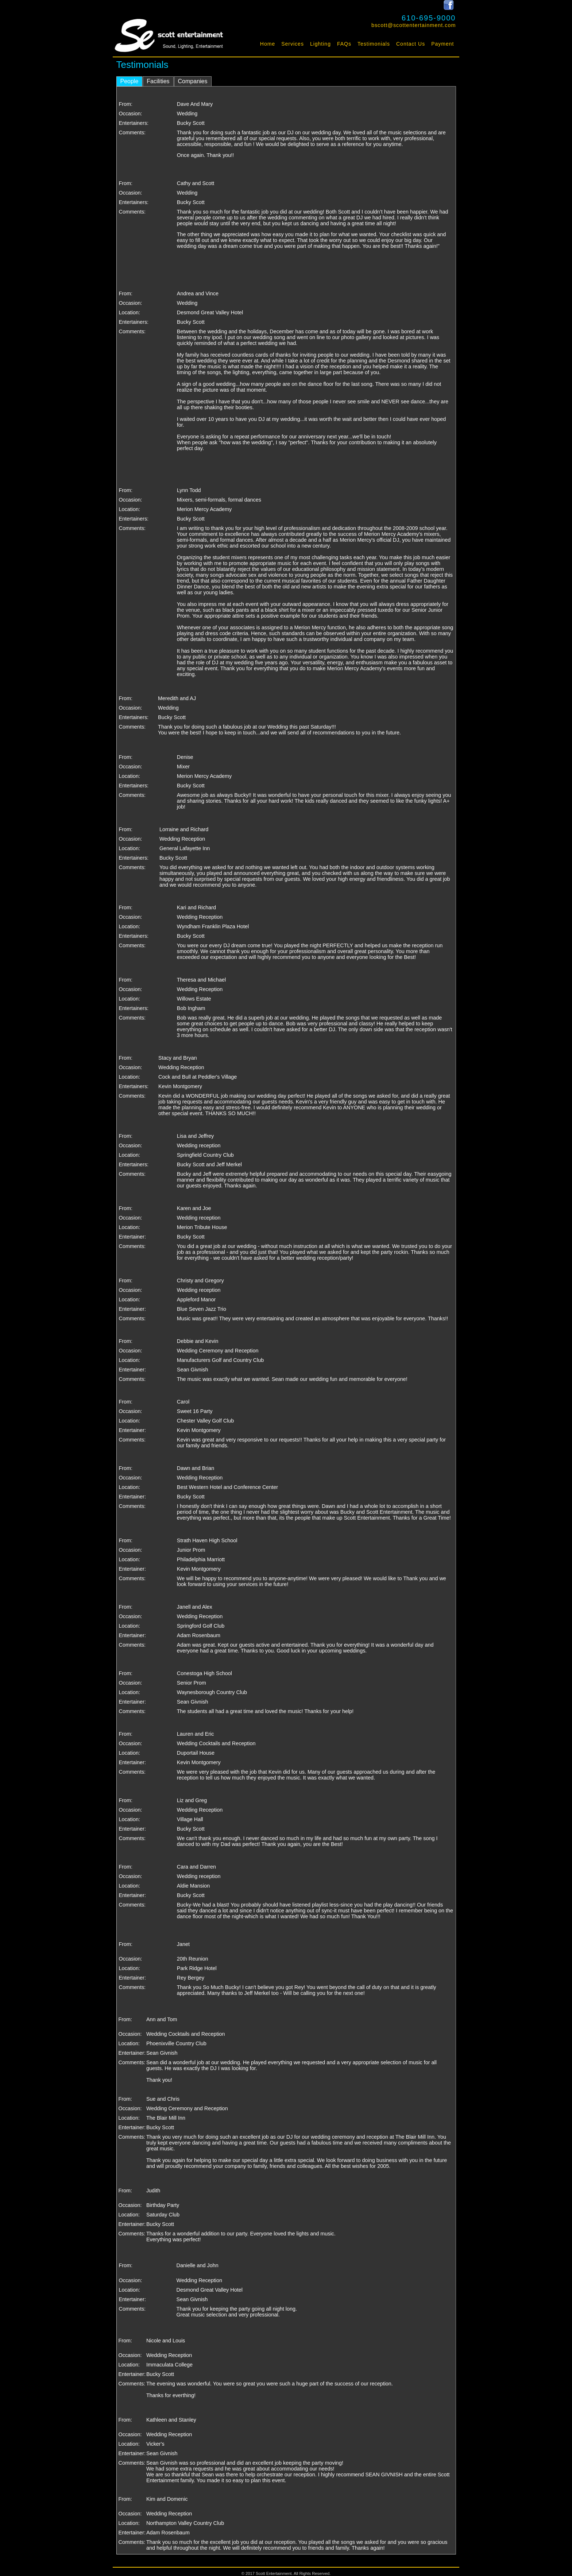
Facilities (158, 81)
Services (292, 44)
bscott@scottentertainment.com (413, 25)
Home (267, 44)
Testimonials (374, 44)
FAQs (344, 44)
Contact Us (410, 44)
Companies (193, 81)
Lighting (320, 44)
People (129, 81)
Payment (442, 44)
